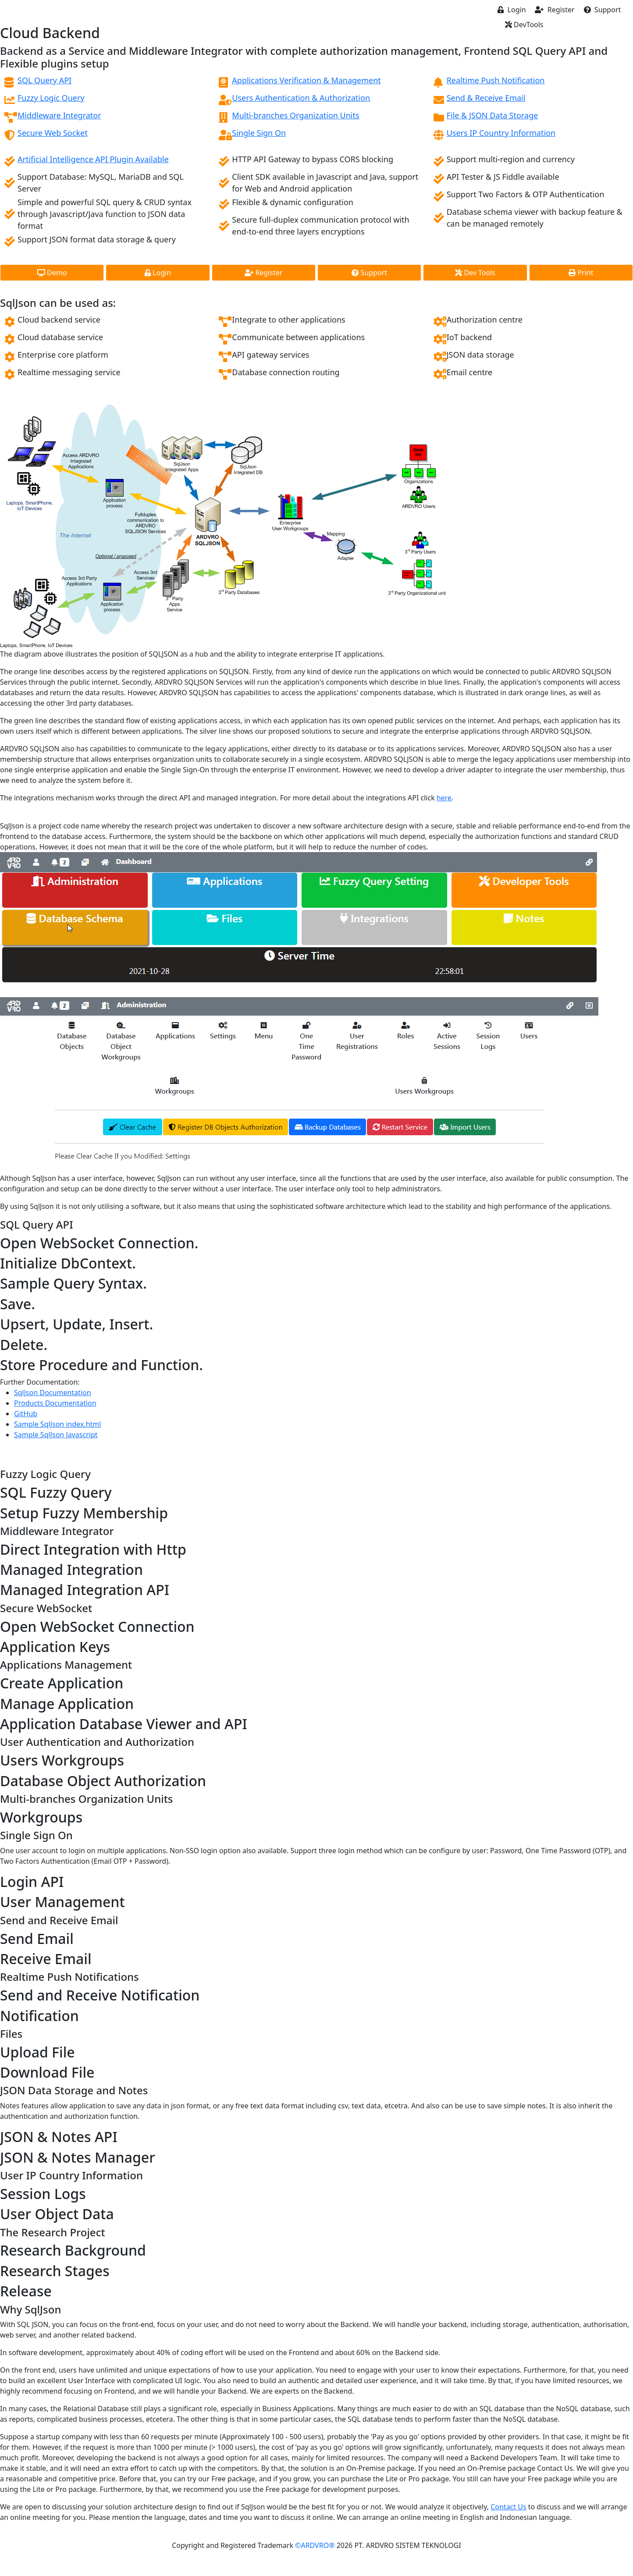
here (444, 798)
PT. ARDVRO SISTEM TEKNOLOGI (407, 2545)
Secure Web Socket (53, 133)
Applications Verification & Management (306, 80)
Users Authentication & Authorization (301, 97)
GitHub (25, 1413)
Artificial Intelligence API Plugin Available (93, 159)
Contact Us (508, 2507)
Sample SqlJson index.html (57, 1424)
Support (602, 9)
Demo (52, 272)
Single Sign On (259, 133)
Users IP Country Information (501, 133)
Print (581, 272)
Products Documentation (55, 1403)
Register (554, 9)
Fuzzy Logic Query (51, 97)
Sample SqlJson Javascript (56, 1434)
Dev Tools (475, 272)
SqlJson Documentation (52, 1392)
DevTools (524, 24)
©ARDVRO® (316, 2545)
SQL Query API (44, 80)
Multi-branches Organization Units (295, 115)
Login (512, 9)
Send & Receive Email (486, 97)
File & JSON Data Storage (492, 115)
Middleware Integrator (59, 115)
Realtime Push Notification (496, 80)
